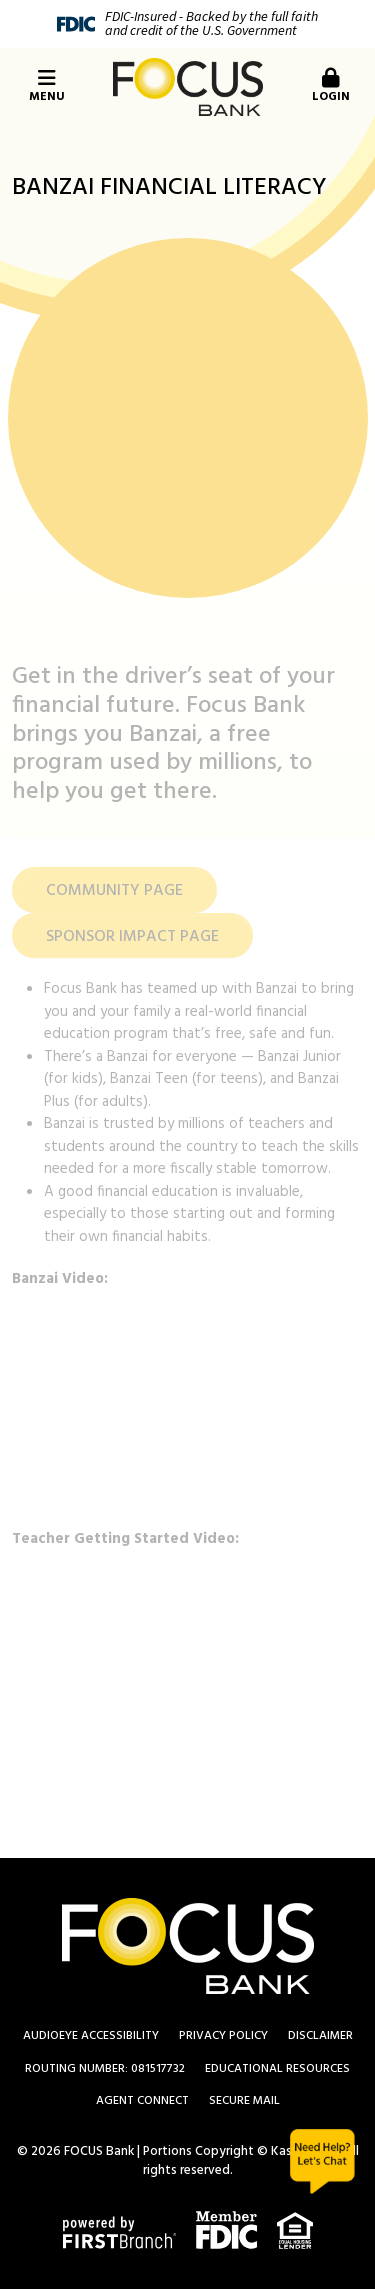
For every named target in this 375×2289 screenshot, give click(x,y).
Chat (322, 2161)
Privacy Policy (223, 2036)
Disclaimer (320, 2036)
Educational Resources (277, 2069)
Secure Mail (244, 2101)
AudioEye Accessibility (91, 2036)
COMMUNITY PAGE (114, 891)
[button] (328, 87)
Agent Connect (142, 2101)
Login (330, 87)
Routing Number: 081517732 (105, 2069)
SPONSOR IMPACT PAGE (132, 937)
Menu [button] (47, 87)
